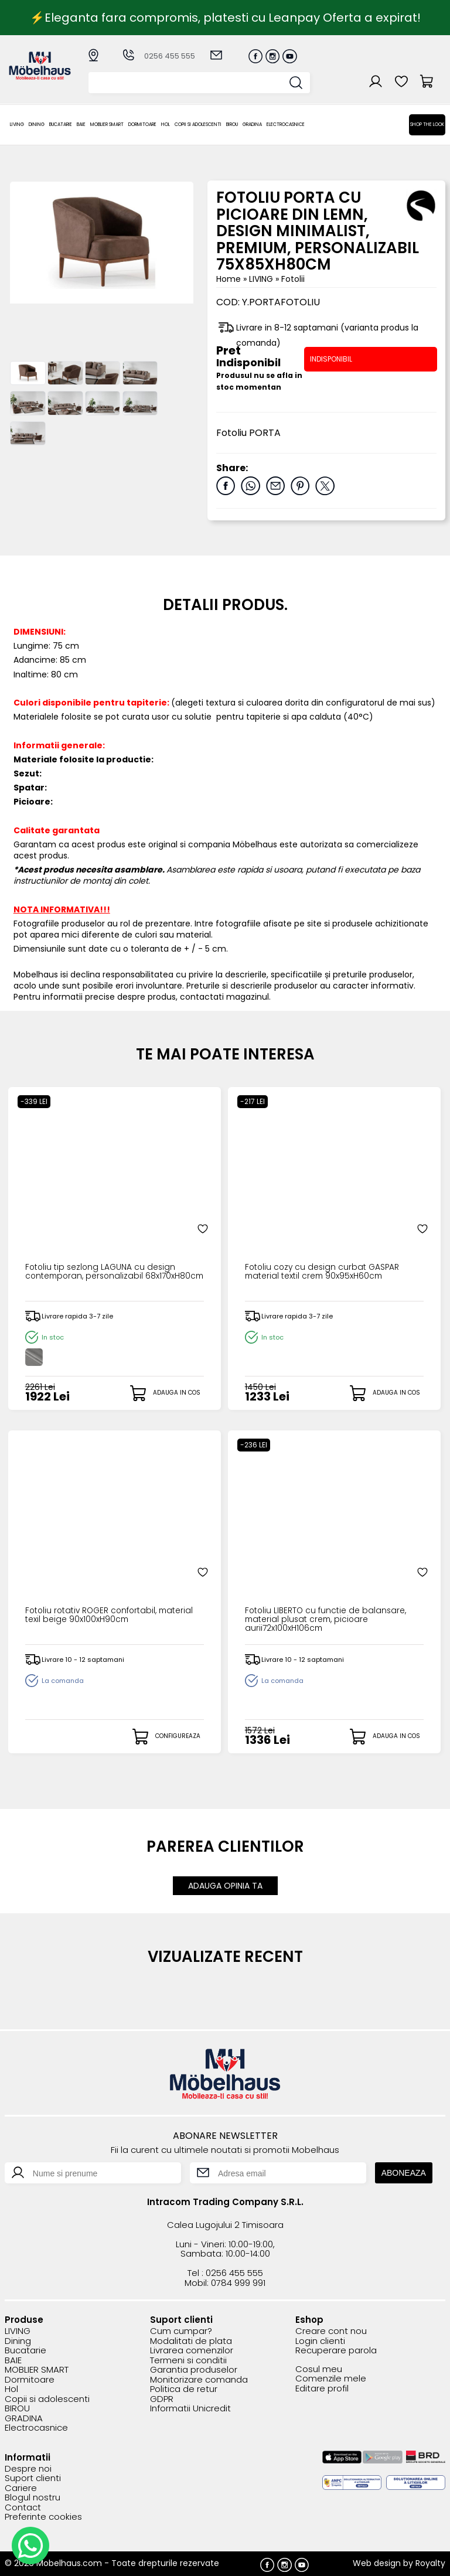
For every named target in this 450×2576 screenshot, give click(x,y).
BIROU (232, 124)
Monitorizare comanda (199, 2378)
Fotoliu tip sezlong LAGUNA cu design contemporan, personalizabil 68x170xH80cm (108, 1277)
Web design (377, 2561)
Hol (165, 124)
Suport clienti (33, 2477)
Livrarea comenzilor (191, 2349)
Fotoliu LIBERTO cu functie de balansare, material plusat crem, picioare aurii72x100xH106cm (317, 1619)
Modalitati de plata (191, 2340)
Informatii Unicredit (190, 2407)
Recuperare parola (336, 2349)
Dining (37, 124)
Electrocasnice (286, 124)
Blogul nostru (32, 2496)
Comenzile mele (330, 2377)
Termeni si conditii (188, 2359)
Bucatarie (60, 124)
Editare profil (322, 2387)
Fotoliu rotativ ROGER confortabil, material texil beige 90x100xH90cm (102, 1615)
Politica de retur (183, 2388)
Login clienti (320, 2340)
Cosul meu (318, 2368)
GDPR (161, 2398)
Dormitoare (142, 124)
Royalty (430, 2561)
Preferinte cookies (43, 2515)
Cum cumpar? (181, 2330)
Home (228, 279)
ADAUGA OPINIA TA (225, 1884)
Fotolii (293, 279)
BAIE (81, 124)
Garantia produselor (193, 2368)
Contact (23, 2506)
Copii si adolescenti (198, 124)
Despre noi (28, 2467)
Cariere (21, 2487)
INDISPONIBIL (331, 359)
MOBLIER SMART (107, 124)
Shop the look (427, 124)
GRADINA (252, 124)
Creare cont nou (331, 2330)
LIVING (17, 124)
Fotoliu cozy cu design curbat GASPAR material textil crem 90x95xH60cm (330, 1273)
